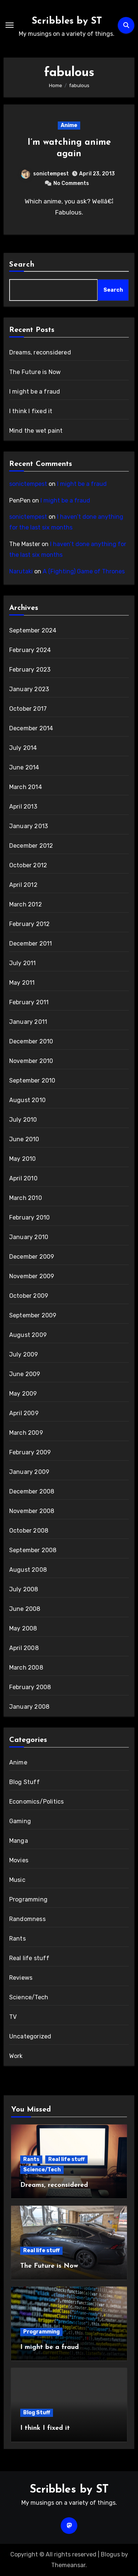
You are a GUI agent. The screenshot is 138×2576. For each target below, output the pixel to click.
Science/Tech (28, 1997)
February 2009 (30, 1452)
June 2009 (24, 1374)
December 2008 (31, 1491)
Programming (28, 1899)
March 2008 (26, 1667)
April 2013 (23, 806)
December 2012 (31, 845)
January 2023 (29, 689)
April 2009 (24, 1413)
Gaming (20, 1821)
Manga (18, 1840)
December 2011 (30, 943)
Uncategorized (30, 2036)
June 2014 (24, 767)
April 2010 (23, 1178)
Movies (18, 1860)
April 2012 (23, 884)
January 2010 (28, 1237)
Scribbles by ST (67, 21)
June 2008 (24, 1608)
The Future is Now (35, 371)
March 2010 (25, 1197)
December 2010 (31, 1041)
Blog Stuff (24, 1782)
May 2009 (23, 1393)
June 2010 (24, 1139)
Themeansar (68, 2565)
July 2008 (23, 1589)
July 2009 (23, 1354)
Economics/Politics (36, 1801)
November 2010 (31, 1060)
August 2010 (27, 1100)
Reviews (20, 1977)
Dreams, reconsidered (40, 352)
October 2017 (28, 708)
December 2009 (31, 1256)
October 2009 (28, 1295)
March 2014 (25, 786)
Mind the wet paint (36, 430)
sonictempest (45, 174)
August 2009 (28, 1334)
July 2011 (22, 963)
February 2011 (29, 1002)
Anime (69, 125)
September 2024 (33, 630)
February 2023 (30, 669)
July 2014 (23, 747)
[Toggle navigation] (9, 25)
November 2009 (31, 1276)
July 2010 (23, 1119)
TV (13, 2016)
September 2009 (33, 1315)
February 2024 (30, 650)
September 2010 (32, 1080)
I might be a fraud (34, 391)
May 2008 (23, 1628)
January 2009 (29, 1471)
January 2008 (29, 1706)
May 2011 (22, 982)
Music (17, 1879)
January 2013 (28, 826)
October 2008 (28, 1530)
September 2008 (33, 1550)
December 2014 (31, 728)
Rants (17, 1938)
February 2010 (29, 1217)
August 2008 (28, 1569)
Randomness (27, 1918)
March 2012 (25, 904)
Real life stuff (29, 1958)
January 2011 (28, 1021)
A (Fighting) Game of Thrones (84, 571)
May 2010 (22, 1158)
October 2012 (28, 865)
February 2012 (29, 923)
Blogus (110, 2554)
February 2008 (30, 1687)
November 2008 (31, 1511)
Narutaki (21, 571)
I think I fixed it (31, 411)
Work (16, 2055)
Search (22, 264)
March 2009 (26, 1432)
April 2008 (24, 1647)
